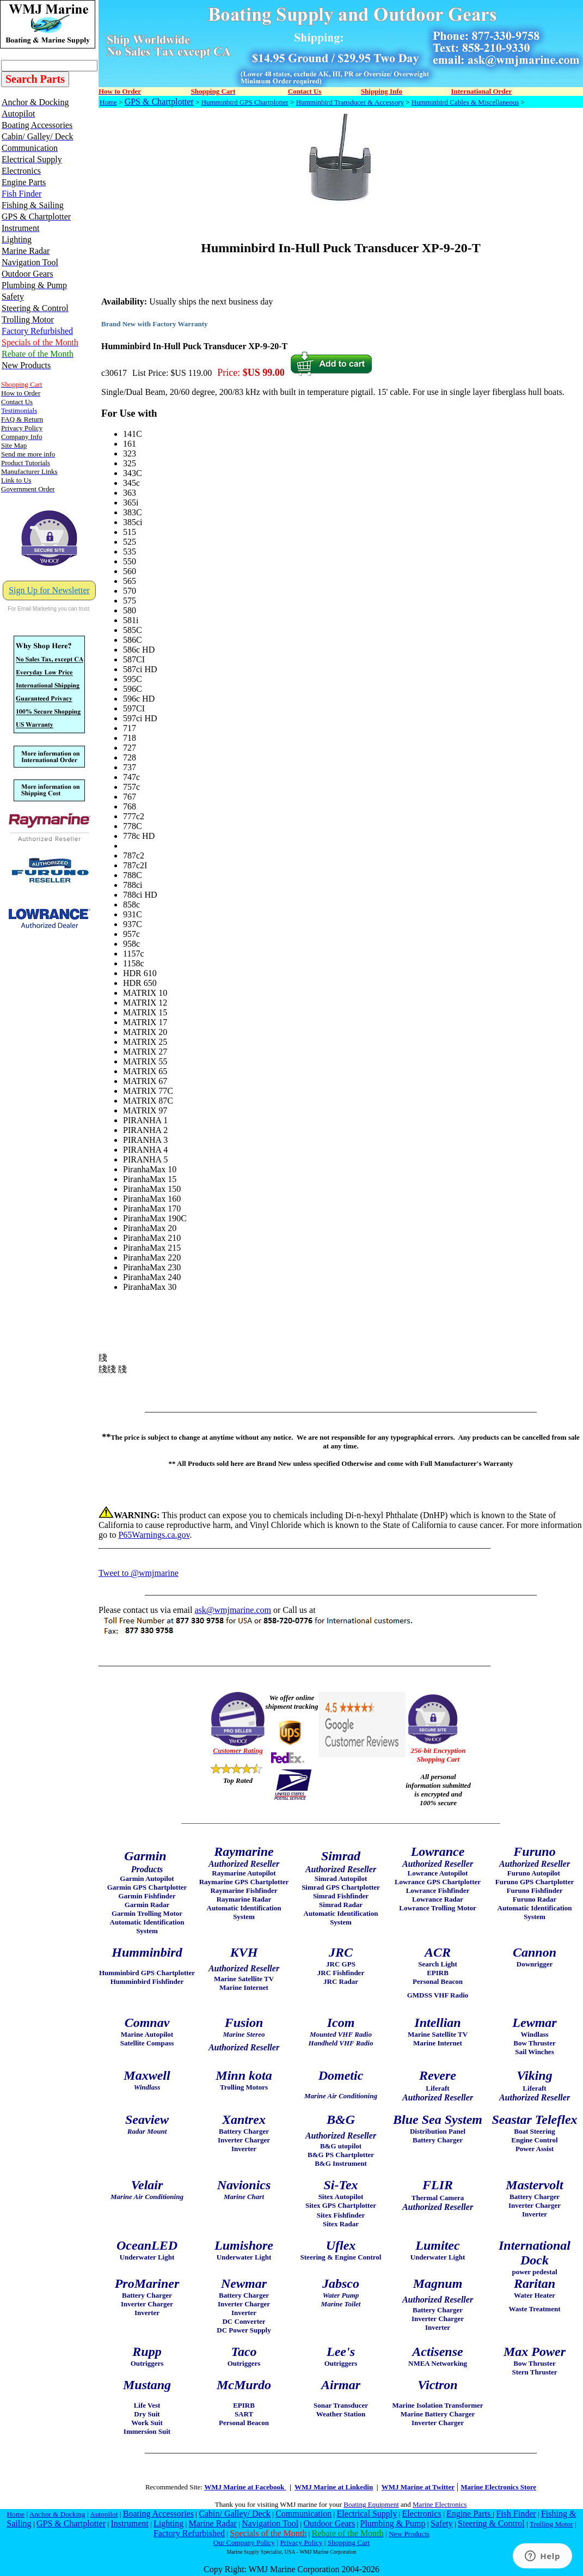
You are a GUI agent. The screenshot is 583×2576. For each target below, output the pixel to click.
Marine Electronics (440, 2504)
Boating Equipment (370, 2504)
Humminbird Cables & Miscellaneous (465, 102)
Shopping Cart (349, 2542)
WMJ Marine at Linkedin (333, 2487)
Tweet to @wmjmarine (139, 1573)
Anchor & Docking (57, 2514)
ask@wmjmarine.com (232, 1610)
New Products (409, 2534)
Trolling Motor (551, 2524)
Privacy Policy (301, 2542)
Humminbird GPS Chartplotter (245, 102)
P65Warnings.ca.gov (153, 1534)
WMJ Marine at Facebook (245, 2487)
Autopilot (104, 2514)
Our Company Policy (244, 2542)
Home (108, 102)
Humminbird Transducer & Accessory (350, 102)
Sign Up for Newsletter (49, 590)
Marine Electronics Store (498, 2487)
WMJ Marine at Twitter (418, 2487)
